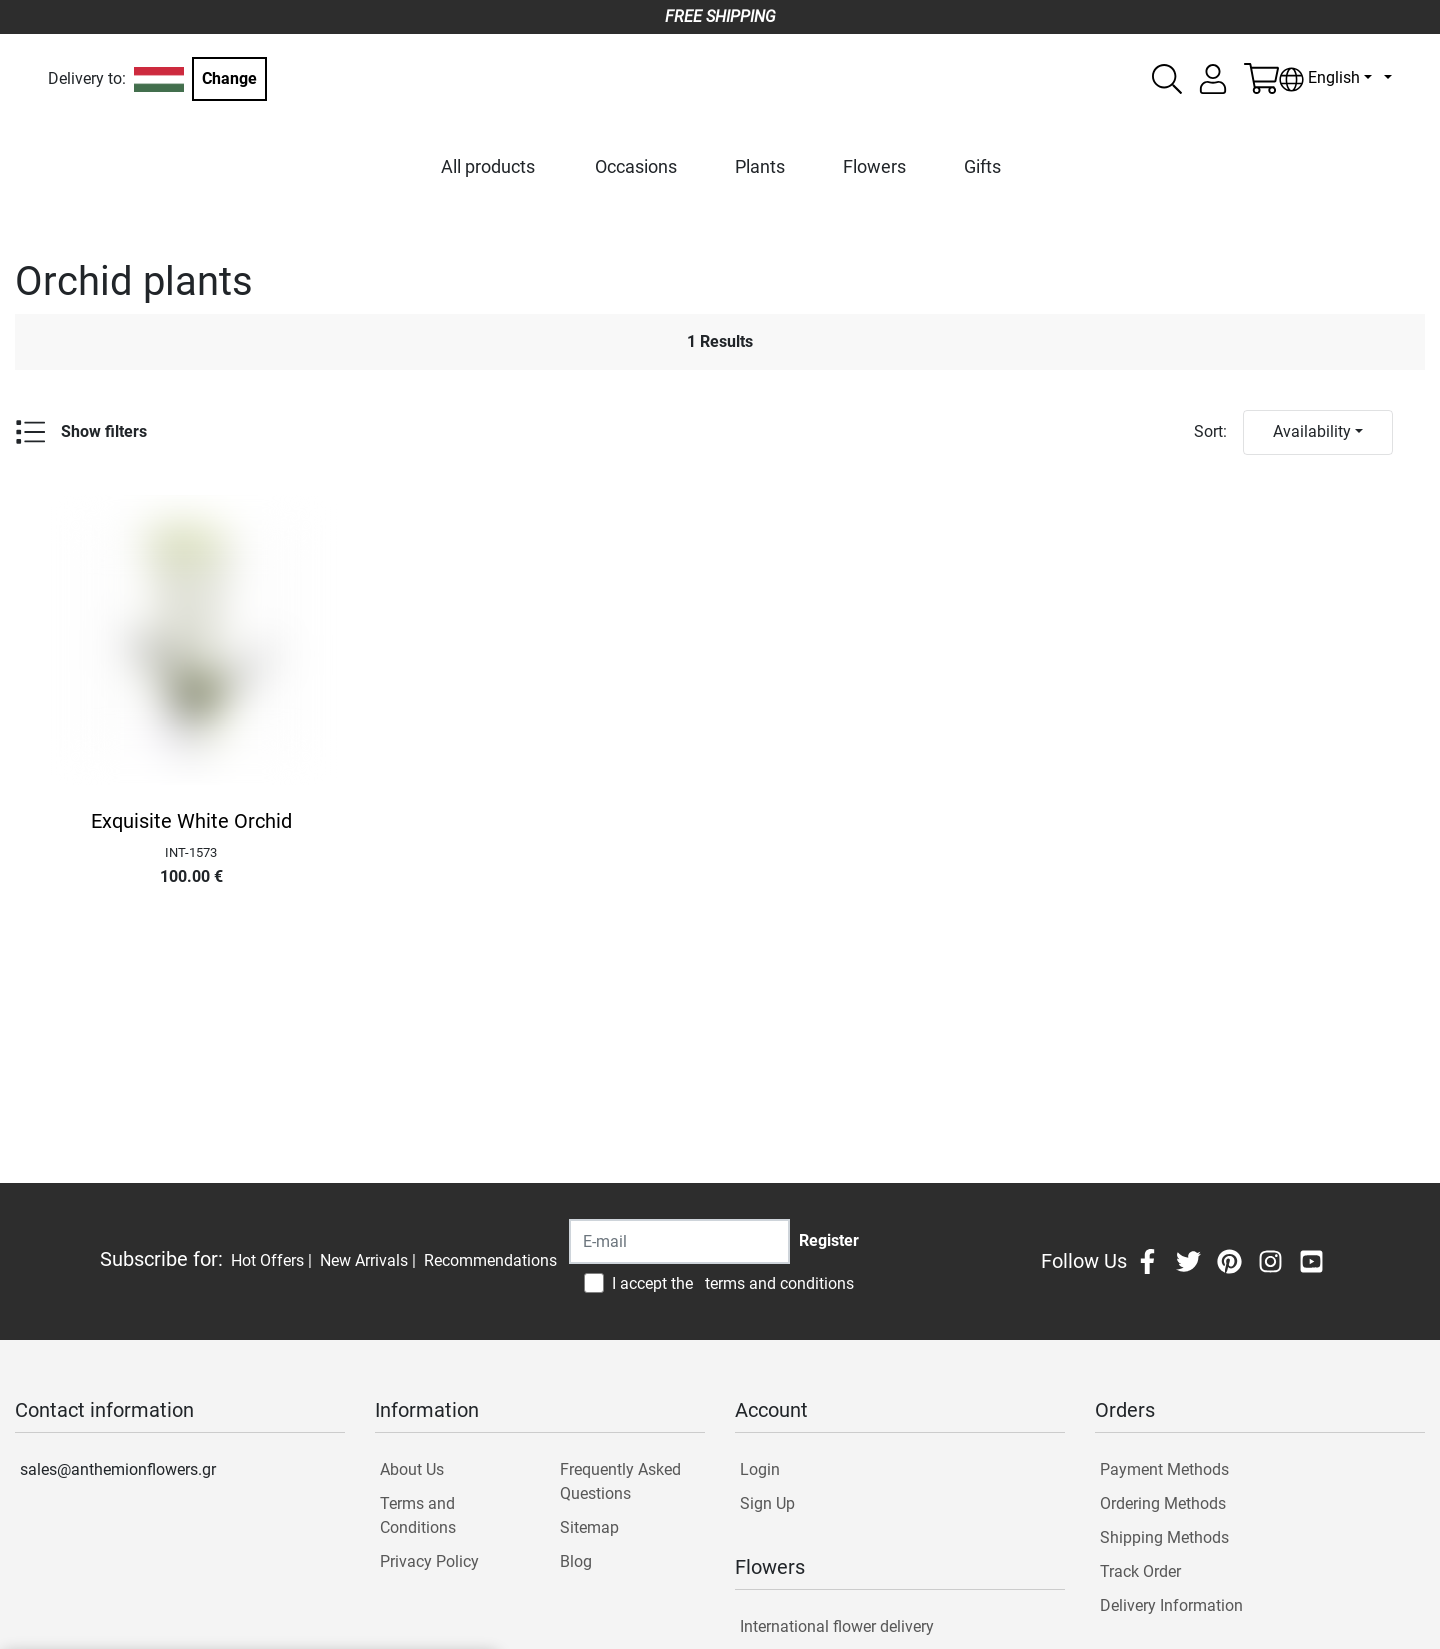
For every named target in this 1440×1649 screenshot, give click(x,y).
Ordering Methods (1163, 1503)
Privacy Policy (429, 1561)
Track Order (1140, 1571)
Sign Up (767, 1503)
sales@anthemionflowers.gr (118, 1469)
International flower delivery (837, 1626)
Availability (1312, 431)
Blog (576, 1561)
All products (488, 166)
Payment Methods (1164, 1469)
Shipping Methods (1164, 1537)
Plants (760, 166)
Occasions (636, 166)
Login (760, 1469)
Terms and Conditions (418, 1515)
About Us (412, 1469)
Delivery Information (1171, 1605)
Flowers (874, 166)
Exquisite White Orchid (191, 821)
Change (229, 78)
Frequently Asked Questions (620, 1481)
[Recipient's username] (679, 1241)
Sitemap (589, 1527)
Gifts (982, 166)
